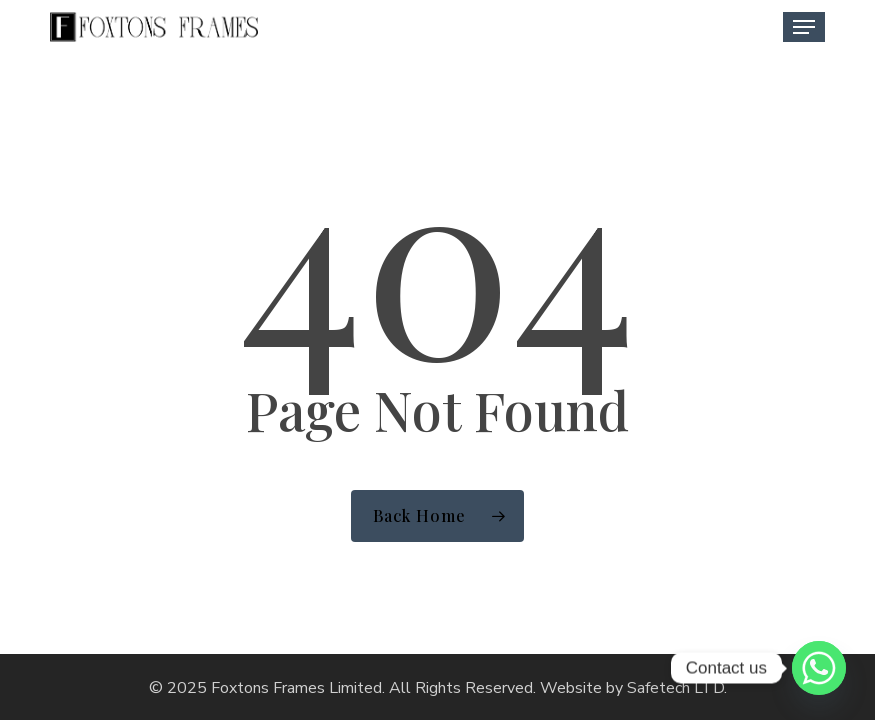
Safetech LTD (675, 688)
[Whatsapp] (819, 668)
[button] (804, 27)
